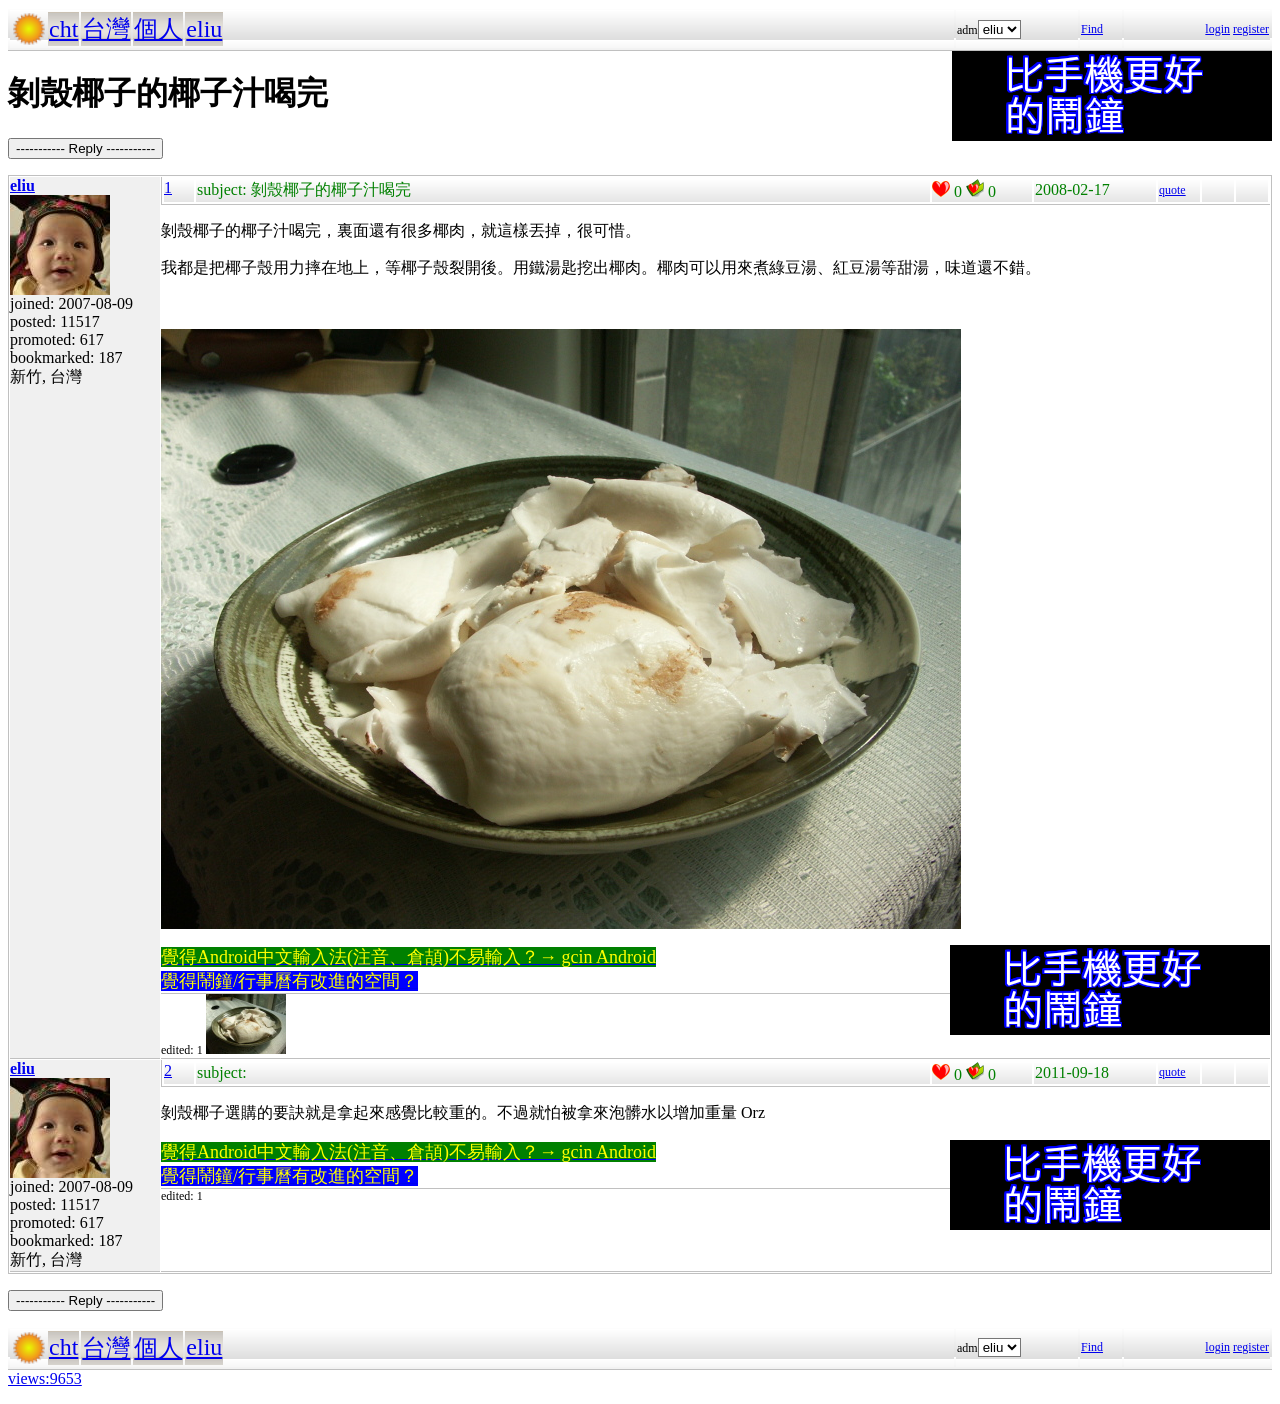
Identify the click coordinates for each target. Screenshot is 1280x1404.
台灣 (106, 29)
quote (1172, 190)
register (1251, 29)
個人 (158, 29)
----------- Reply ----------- (85, 148)
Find (1092, 29)
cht (63, 29)
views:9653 (45, 1378)
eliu (204, 29)
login (1217, 29)
